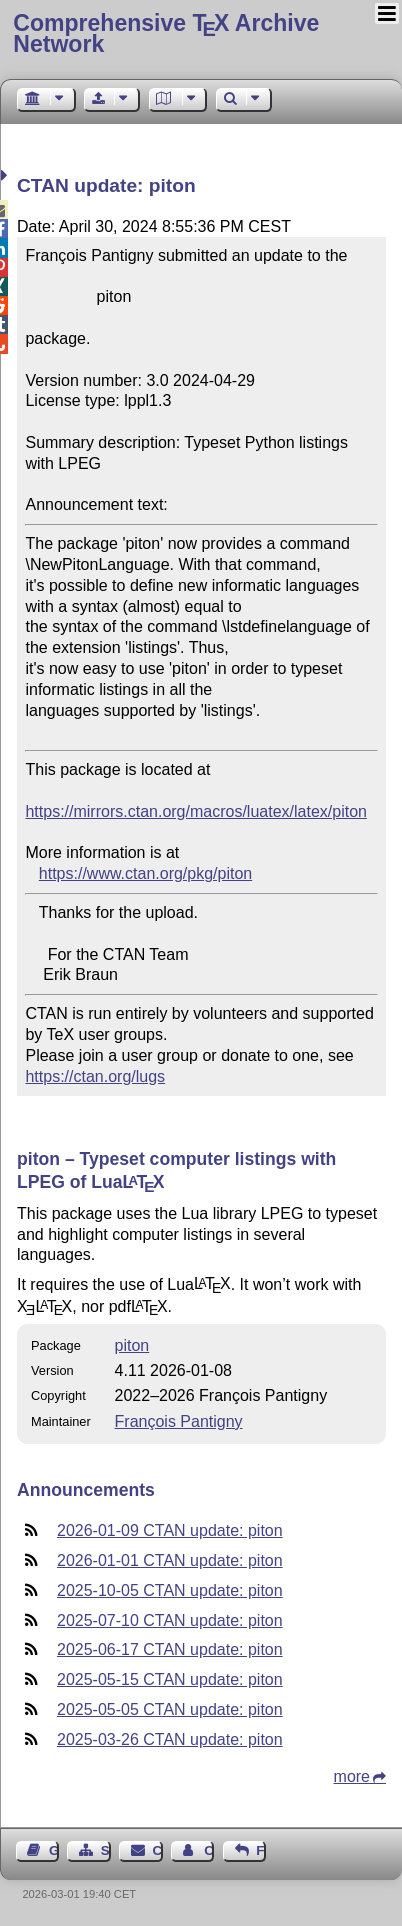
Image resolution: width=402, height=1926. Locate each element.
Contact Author (209, 1850)
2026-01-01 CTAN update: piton (170, 1560)
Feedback (261, 1850)
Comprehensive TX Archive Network (166, 33)
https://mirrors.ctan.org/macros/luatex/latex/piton (195, 811)
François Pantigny (179, 1421)
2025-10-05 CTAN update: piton (170, 1590)
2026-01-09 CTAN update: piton (170, 1530)
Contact (158, 1850)
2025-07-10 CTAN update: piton (170, 1620)
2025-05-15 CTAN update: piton (170, 1679)
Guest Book (54, 1850)
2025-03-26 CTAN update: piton (170, 1739)
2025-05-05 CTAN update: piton (170, 1709)
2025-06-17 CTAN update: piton (170, 1649)
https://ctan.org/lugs (95, 1076)
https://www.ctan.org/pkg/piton (145, 873)
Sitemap (106, 1850)
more (352, 1776)
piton (132, 1345)
